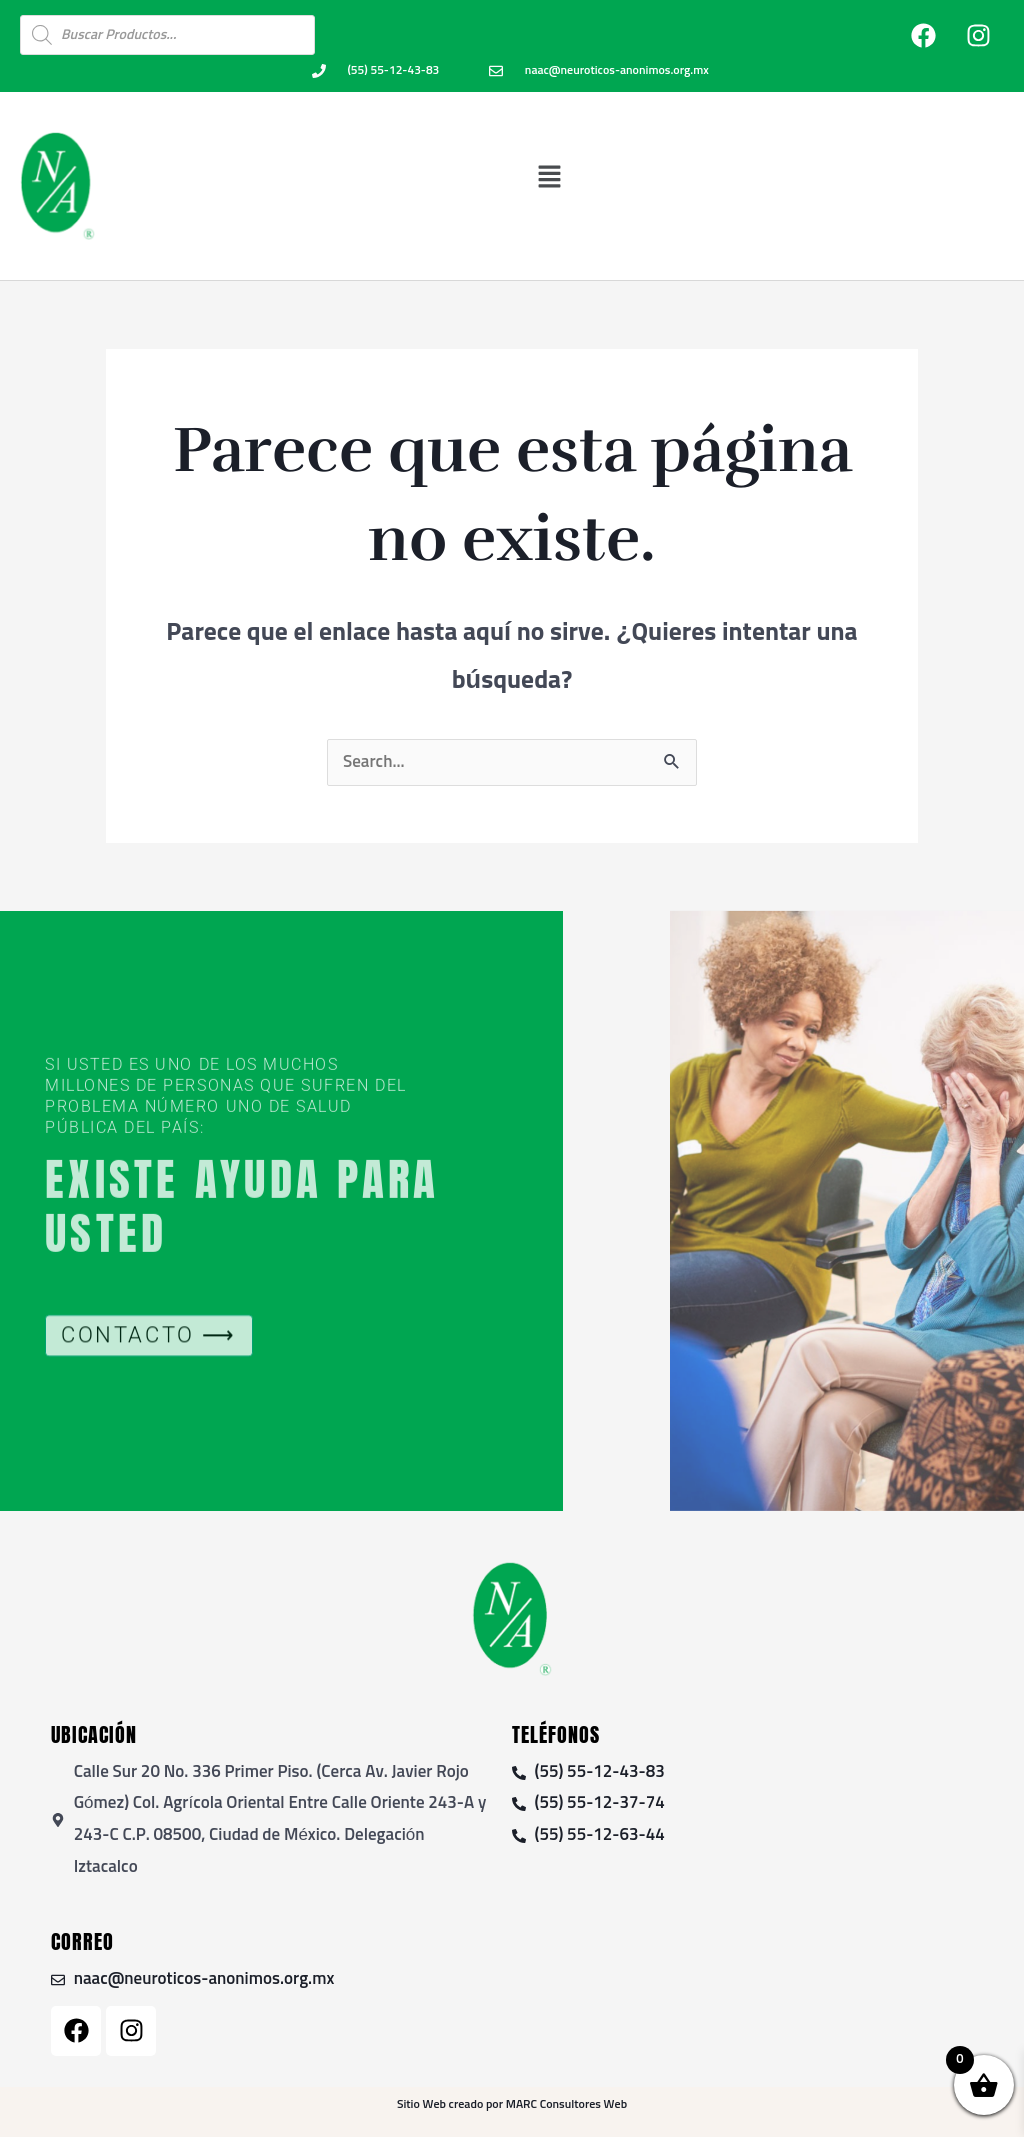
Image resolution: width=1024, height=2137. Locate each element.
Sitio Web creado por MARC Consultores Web (512, 2105)
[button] (549, 176)
